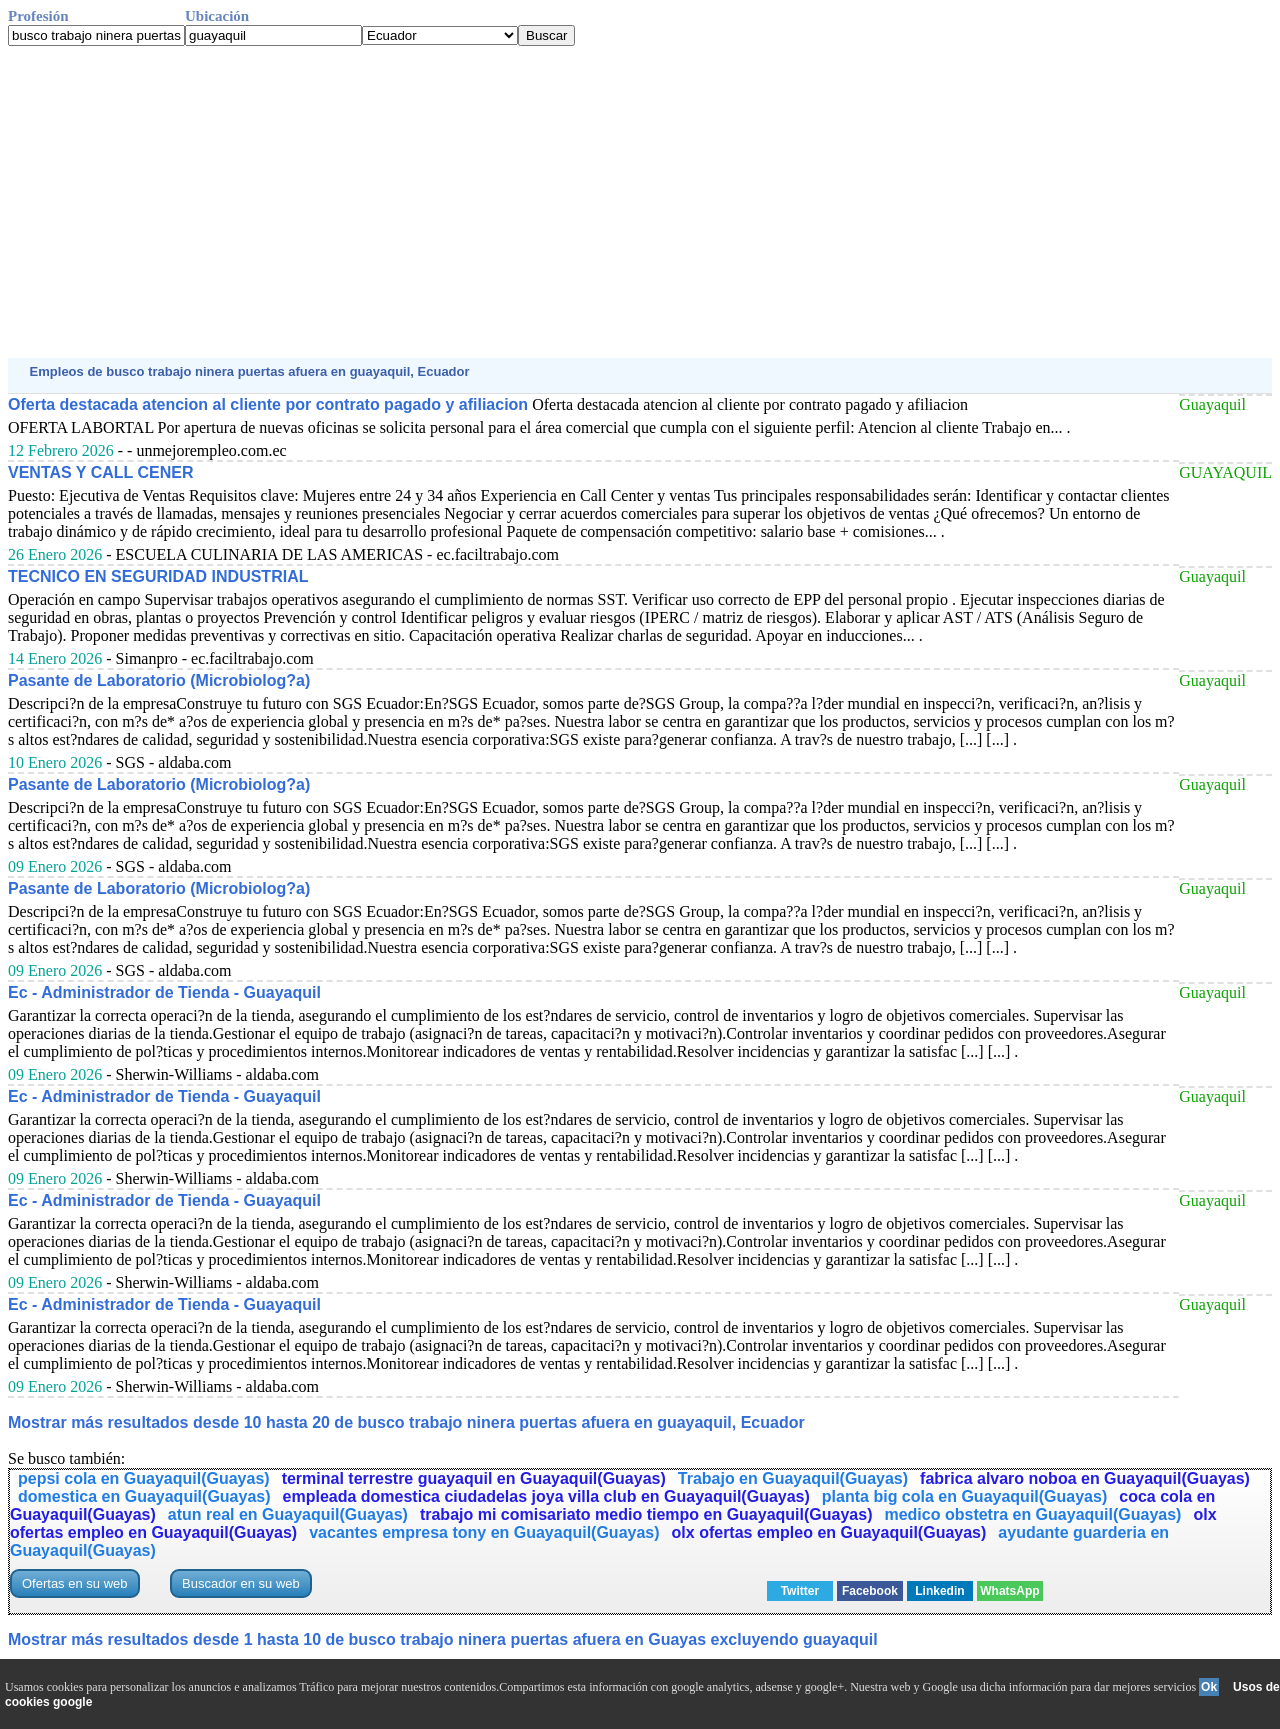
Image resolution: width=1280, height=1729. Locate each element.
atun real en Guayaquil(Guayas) (288, 1514)
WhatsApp (1009, 1591)
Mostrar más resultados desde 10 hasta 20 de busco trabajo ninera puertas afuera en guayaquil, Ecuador (406, 1422)
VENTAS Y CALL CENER (101, 472)
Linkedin (939, 1591)
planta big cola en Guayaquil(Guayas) (964, 1496)
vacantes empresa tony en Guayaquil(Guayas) (484, 1532)
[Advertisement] (608, 202)
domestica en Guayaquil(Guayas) (144, 1496)
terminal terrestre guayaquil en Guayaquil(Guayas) (474, 1478)
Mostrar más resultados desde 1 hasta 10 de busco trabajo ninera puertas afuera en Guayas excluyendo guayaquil (443, 1639)
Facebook (870, 1591)
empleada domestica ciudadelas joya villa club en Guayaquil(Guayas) (546, 1496)
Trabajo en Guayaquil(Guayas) (793, 1478)
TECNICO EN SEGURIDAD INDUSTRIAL (158, 576)
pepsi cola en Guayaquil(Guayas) (144, 1478)
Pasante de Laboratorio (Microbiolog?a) (159, 680)
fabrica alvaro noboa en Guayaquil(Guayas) (1085, 1478)
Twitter (800, 1591)
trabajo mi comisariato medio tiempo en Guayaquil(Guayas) (646, 1514)
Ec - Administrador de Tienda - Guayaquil (164, 992)
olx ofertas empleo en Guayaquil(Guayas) (829, 1532)
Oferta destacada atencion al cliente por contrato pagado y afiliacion (268, 404)
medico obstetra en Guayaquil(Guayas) (1032, 1514)
